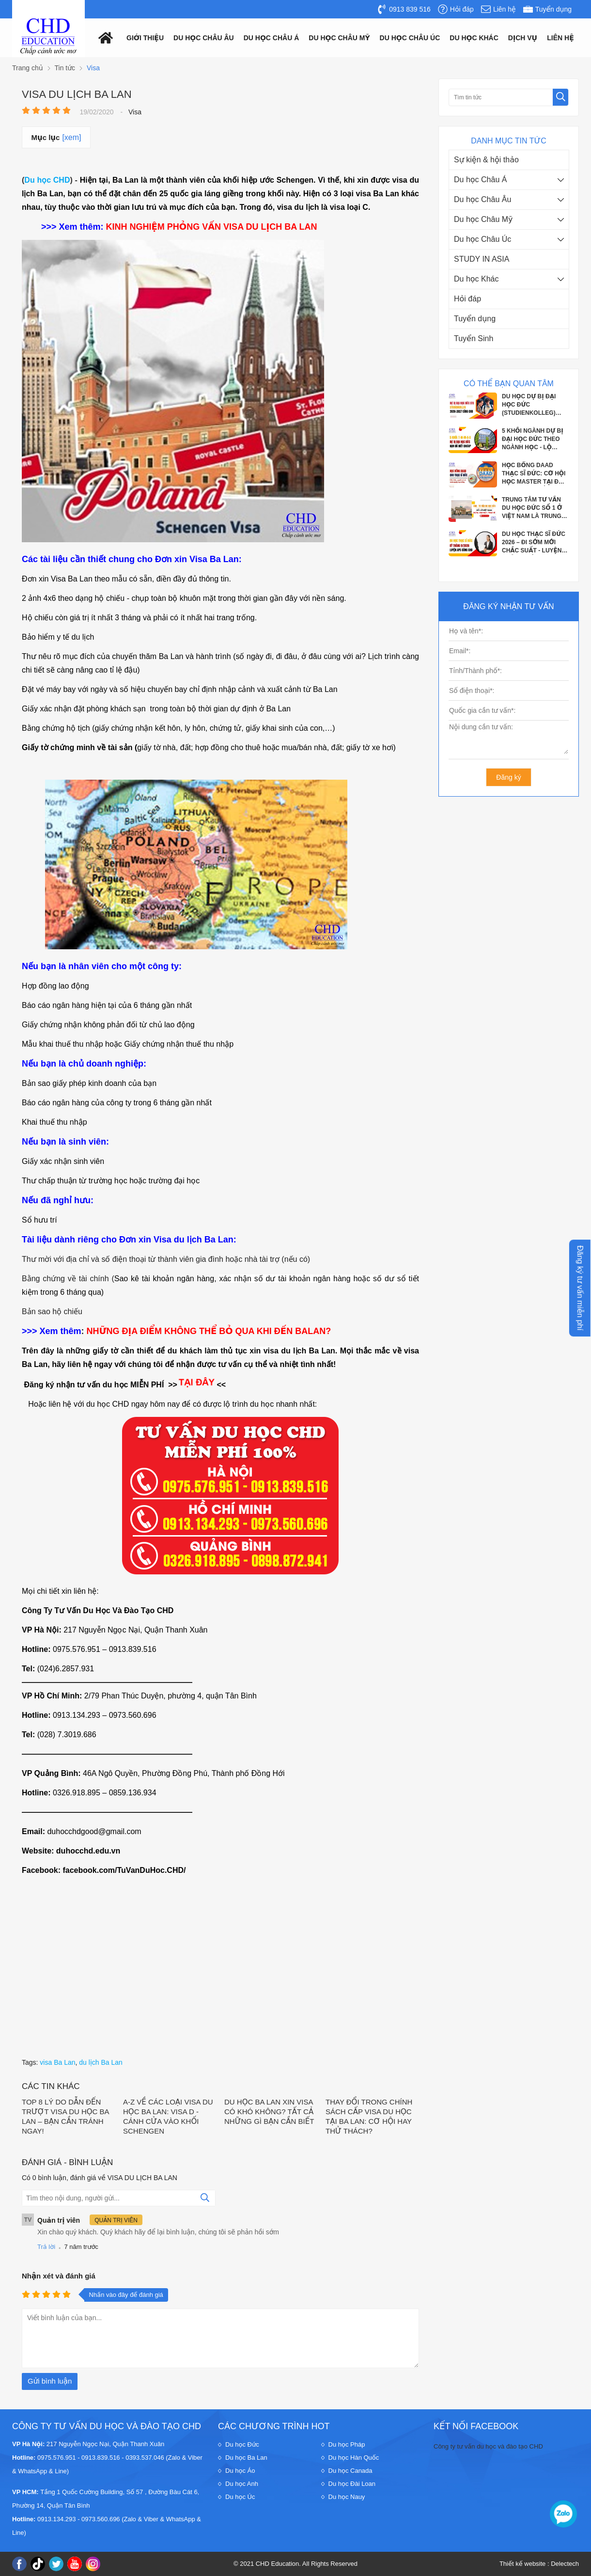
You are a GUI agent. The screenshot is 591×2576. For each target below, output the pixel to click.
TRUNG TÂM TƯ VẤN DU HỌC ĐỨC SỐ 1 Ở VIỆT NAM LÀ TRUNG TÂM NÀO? (532, 508)
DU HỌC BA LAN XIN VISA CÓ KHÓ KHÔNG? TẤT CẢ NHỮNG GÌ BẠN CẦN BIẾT (269, 2111)
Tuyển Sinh (473, 338)
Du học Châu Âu (482, 199)
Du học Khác (476, 279)
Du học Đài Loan (352, 2483)
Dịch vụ (522, 38)
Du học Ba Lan (246, 2457)
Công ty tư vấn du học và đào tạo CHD (488, 2446)
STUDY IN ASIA (481, 259)
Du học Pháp (346, 2444)
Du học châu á (271, 38)
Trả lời (46, 2246)
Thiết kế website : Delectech (539, 2563)
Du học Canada (350, 2470)
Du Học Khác (474, 38)
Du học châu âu (203, 38)
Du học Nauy (346, 2496)
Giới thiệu (145, 38)
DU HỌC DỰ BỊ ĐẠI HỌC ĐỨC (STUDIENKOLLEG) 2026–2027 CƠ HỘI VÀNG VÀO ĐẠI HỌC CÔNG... (531, 405)
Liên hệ (560, 38)
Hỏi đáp (467, 299)
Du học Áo (240, 2470)
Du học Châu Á (480, 179)
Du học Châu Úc (482, 239)
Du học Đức (242, 2444)
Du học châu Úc (410, 38)
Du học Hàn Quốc (353, 2457)
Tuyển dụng (475, 318)
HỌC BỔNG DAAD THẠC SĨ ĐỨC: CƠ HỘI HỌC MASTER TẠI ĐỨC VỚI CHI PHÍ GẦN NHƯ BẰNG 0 (535, 474)
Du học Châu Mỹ (483, 219)
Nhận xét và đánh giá (58, 2276)
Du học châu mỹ (339, 38)
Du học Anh (241, 2483)
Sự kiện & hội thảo (486, 160)
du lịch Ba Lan (101, 2062)
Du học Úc (240, 2496)
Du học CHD (47, 180)
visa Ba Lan (57, 2062)
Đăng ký (508, 777)
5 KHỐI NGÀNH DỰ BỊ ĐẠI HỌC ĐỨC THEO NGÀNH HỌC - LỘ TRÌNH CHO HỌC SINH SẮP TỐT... (533, 439)
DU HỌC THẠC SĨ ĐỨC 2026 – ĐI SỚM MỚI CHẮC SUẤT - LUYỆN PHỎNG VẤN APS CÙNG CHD (533, 543)
